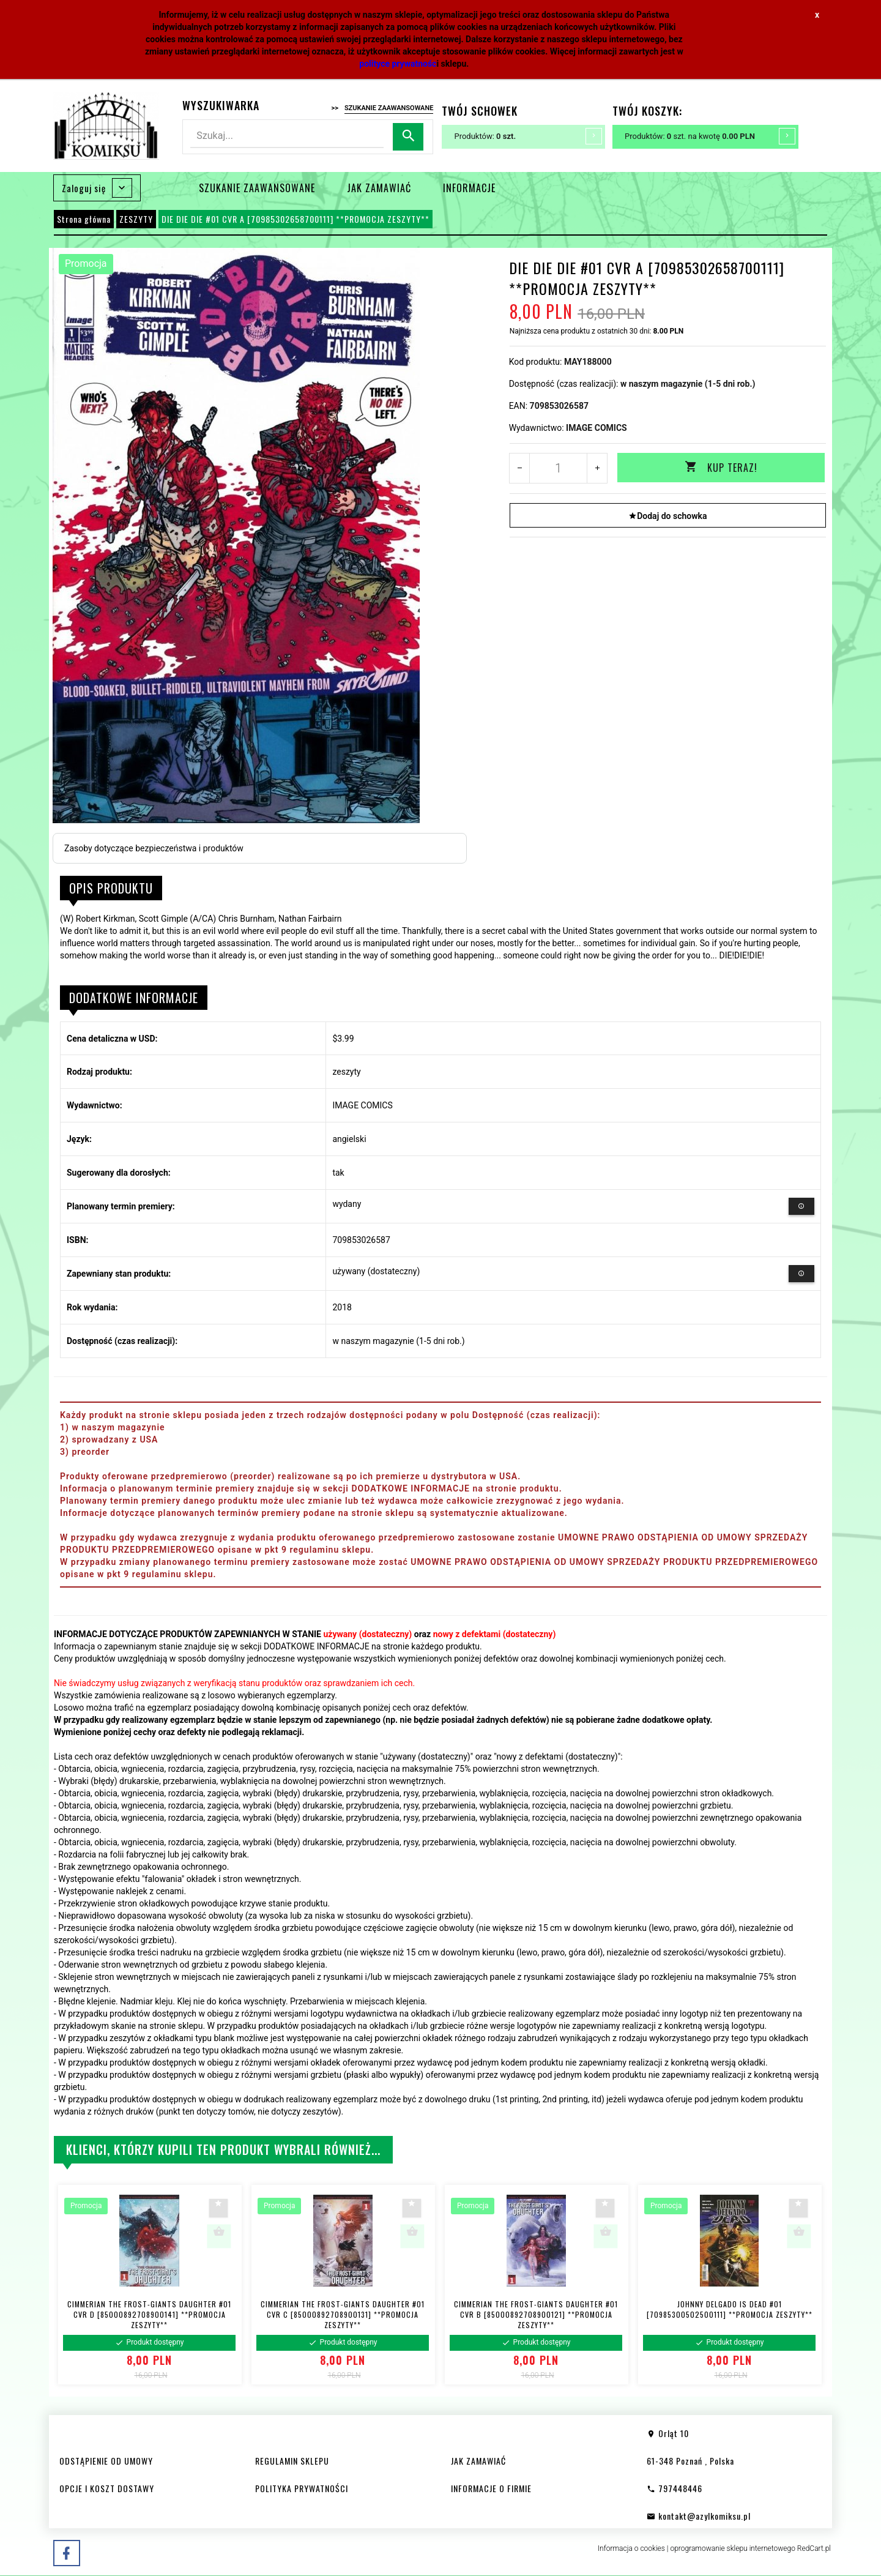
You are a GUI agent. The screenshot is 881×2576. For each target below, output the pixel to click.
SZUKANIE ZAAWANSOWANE (257, 188)
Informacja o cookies (631, 2548)
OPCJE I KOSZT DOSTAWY (106, 2488)
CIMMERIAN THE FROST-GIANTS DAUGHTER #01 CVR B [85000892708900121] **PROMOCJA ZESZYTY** (536, 2314)
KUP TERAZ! (721, 467)
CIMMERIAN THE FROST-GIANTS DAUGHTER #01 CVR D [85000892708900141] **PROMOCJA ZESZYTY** (149, 2314)
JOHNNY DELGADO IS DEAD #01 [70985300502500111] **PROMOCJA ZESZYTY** (729, 2309)
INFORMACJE (469, 188)
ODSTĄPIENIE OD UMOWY (106, 2460)
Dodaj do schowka (667, 515)
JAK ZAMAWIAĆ (379, 188)
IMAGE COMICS (596, 428)
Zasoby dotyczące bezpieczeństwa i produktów (153, 848)
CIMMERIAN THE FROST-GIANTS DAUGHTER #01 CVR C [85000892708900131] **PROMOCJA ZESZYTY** (343, 2314)
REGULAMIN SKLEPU (292, 2460)
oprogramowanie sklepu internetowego (732, 2548)
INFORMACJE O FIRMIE (491, 2488)
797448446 (674, 2488)
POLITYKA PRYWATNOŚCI (301, 2488)
